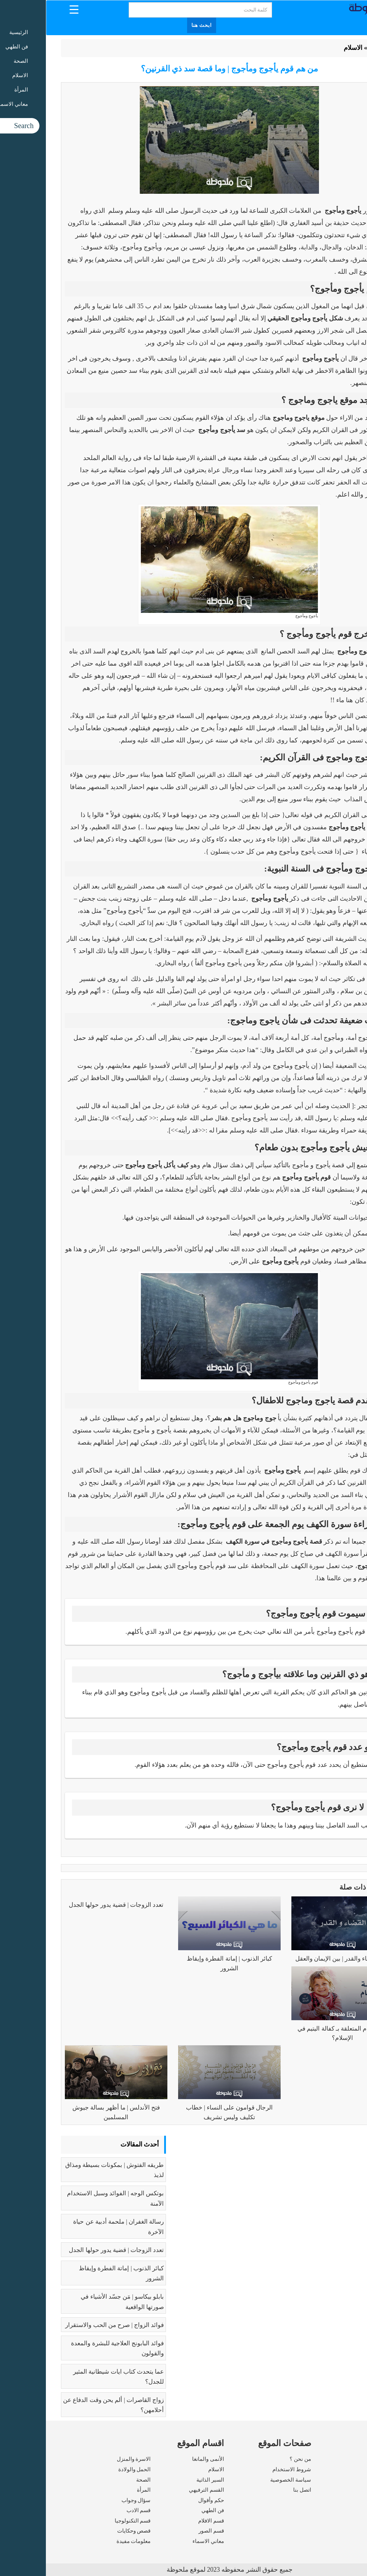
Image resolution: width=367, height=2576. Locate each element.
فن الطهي (167, 2510)
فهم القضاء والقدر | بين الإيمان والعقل (296, 1958)
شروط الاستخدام (246, 2469)
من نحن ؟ (254, 2459)
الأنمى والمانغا (162, 2459)
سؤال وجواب (90, 2500)
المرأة (98, 2490)
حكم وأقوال (165, 2500)
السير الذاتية (164, 2480)
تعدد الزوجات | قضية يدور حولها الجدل (70, 1904)
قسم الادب (93, 2510)
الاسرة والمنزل (88, 2459)
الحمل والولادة (88, 2469)
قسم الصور (165, 2531)
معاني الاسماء (162, 2541)
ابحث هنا (156, 25)
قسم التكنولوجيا (87, 2521)
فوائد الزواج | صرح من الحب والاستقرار (68, 2325)
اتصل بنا (256, 2490)
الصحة (97, 2480)
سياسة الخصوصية (244, 2480)
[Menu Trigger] (28, 9)
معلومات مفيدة (88, 2541)
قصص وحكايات (88, 2531)
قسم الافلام (165, 2521)
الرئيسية (334, 47)
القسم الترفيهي (160, 2490)
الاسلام (307, 47)
